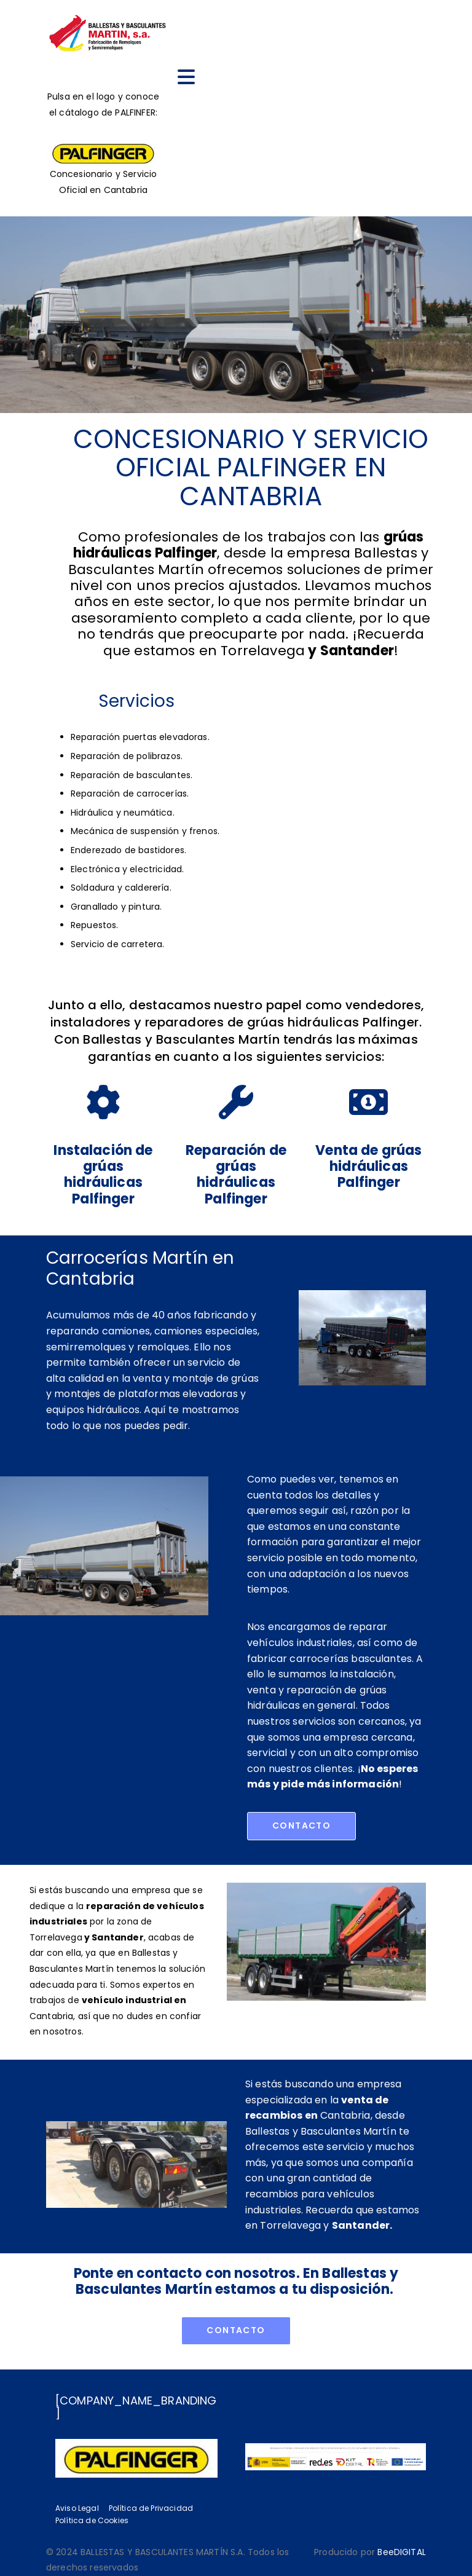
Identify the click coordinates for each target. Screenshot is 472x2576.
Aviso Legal (77, 2508)
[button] (301, 1826)
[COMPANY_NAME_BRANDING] (136, 2407)
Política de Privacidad (151, 2508)
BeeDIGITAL (401, 2552)
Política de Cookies (91, 2520)
